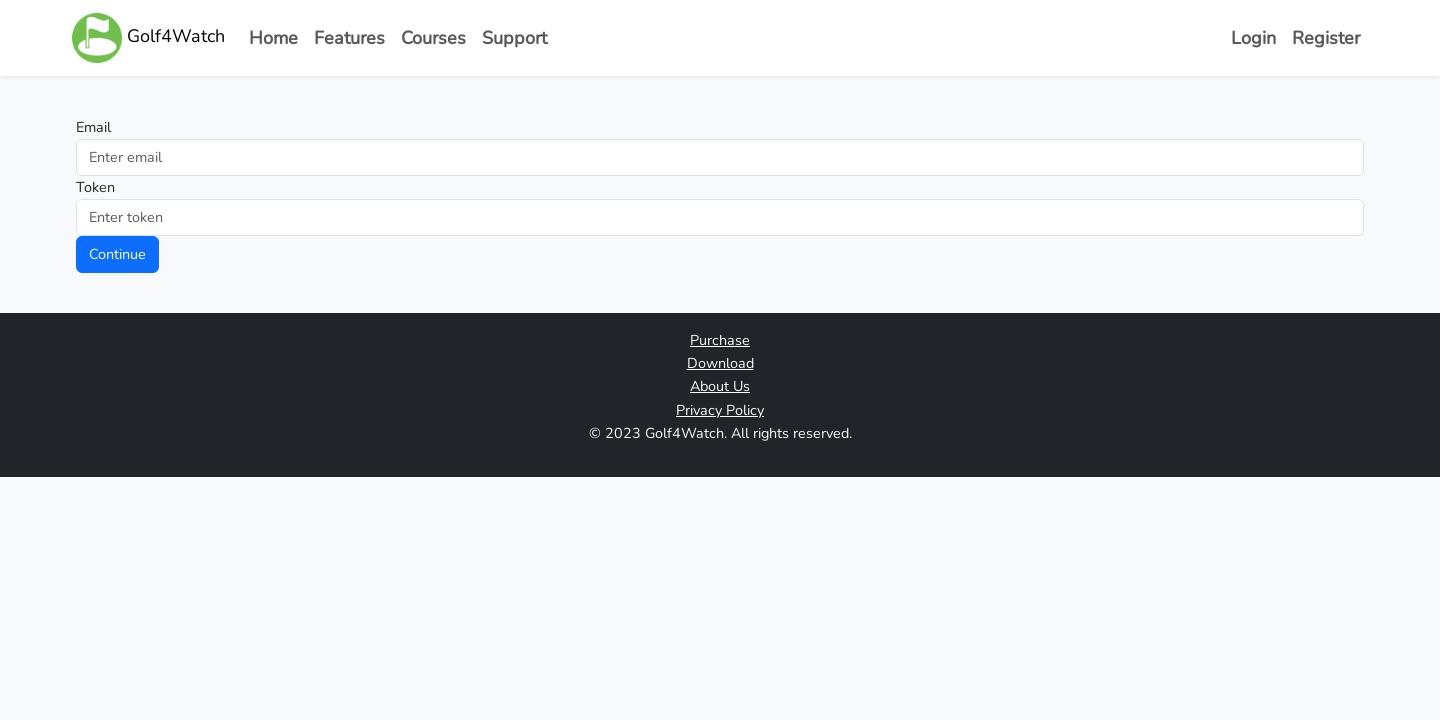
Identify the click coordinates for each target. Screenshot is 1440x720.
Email (93, 127)
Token (95, 187)
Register (1326, 38)
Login (1253, 38)
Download (720, 363)
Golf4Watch (148, 38)
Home (273, 38)
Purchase (720, 340)
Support (514, 38)
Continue (117, 254)
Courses (433, 38)
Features (349, 38)
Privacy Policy (720, 410)
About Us (720, 386)
